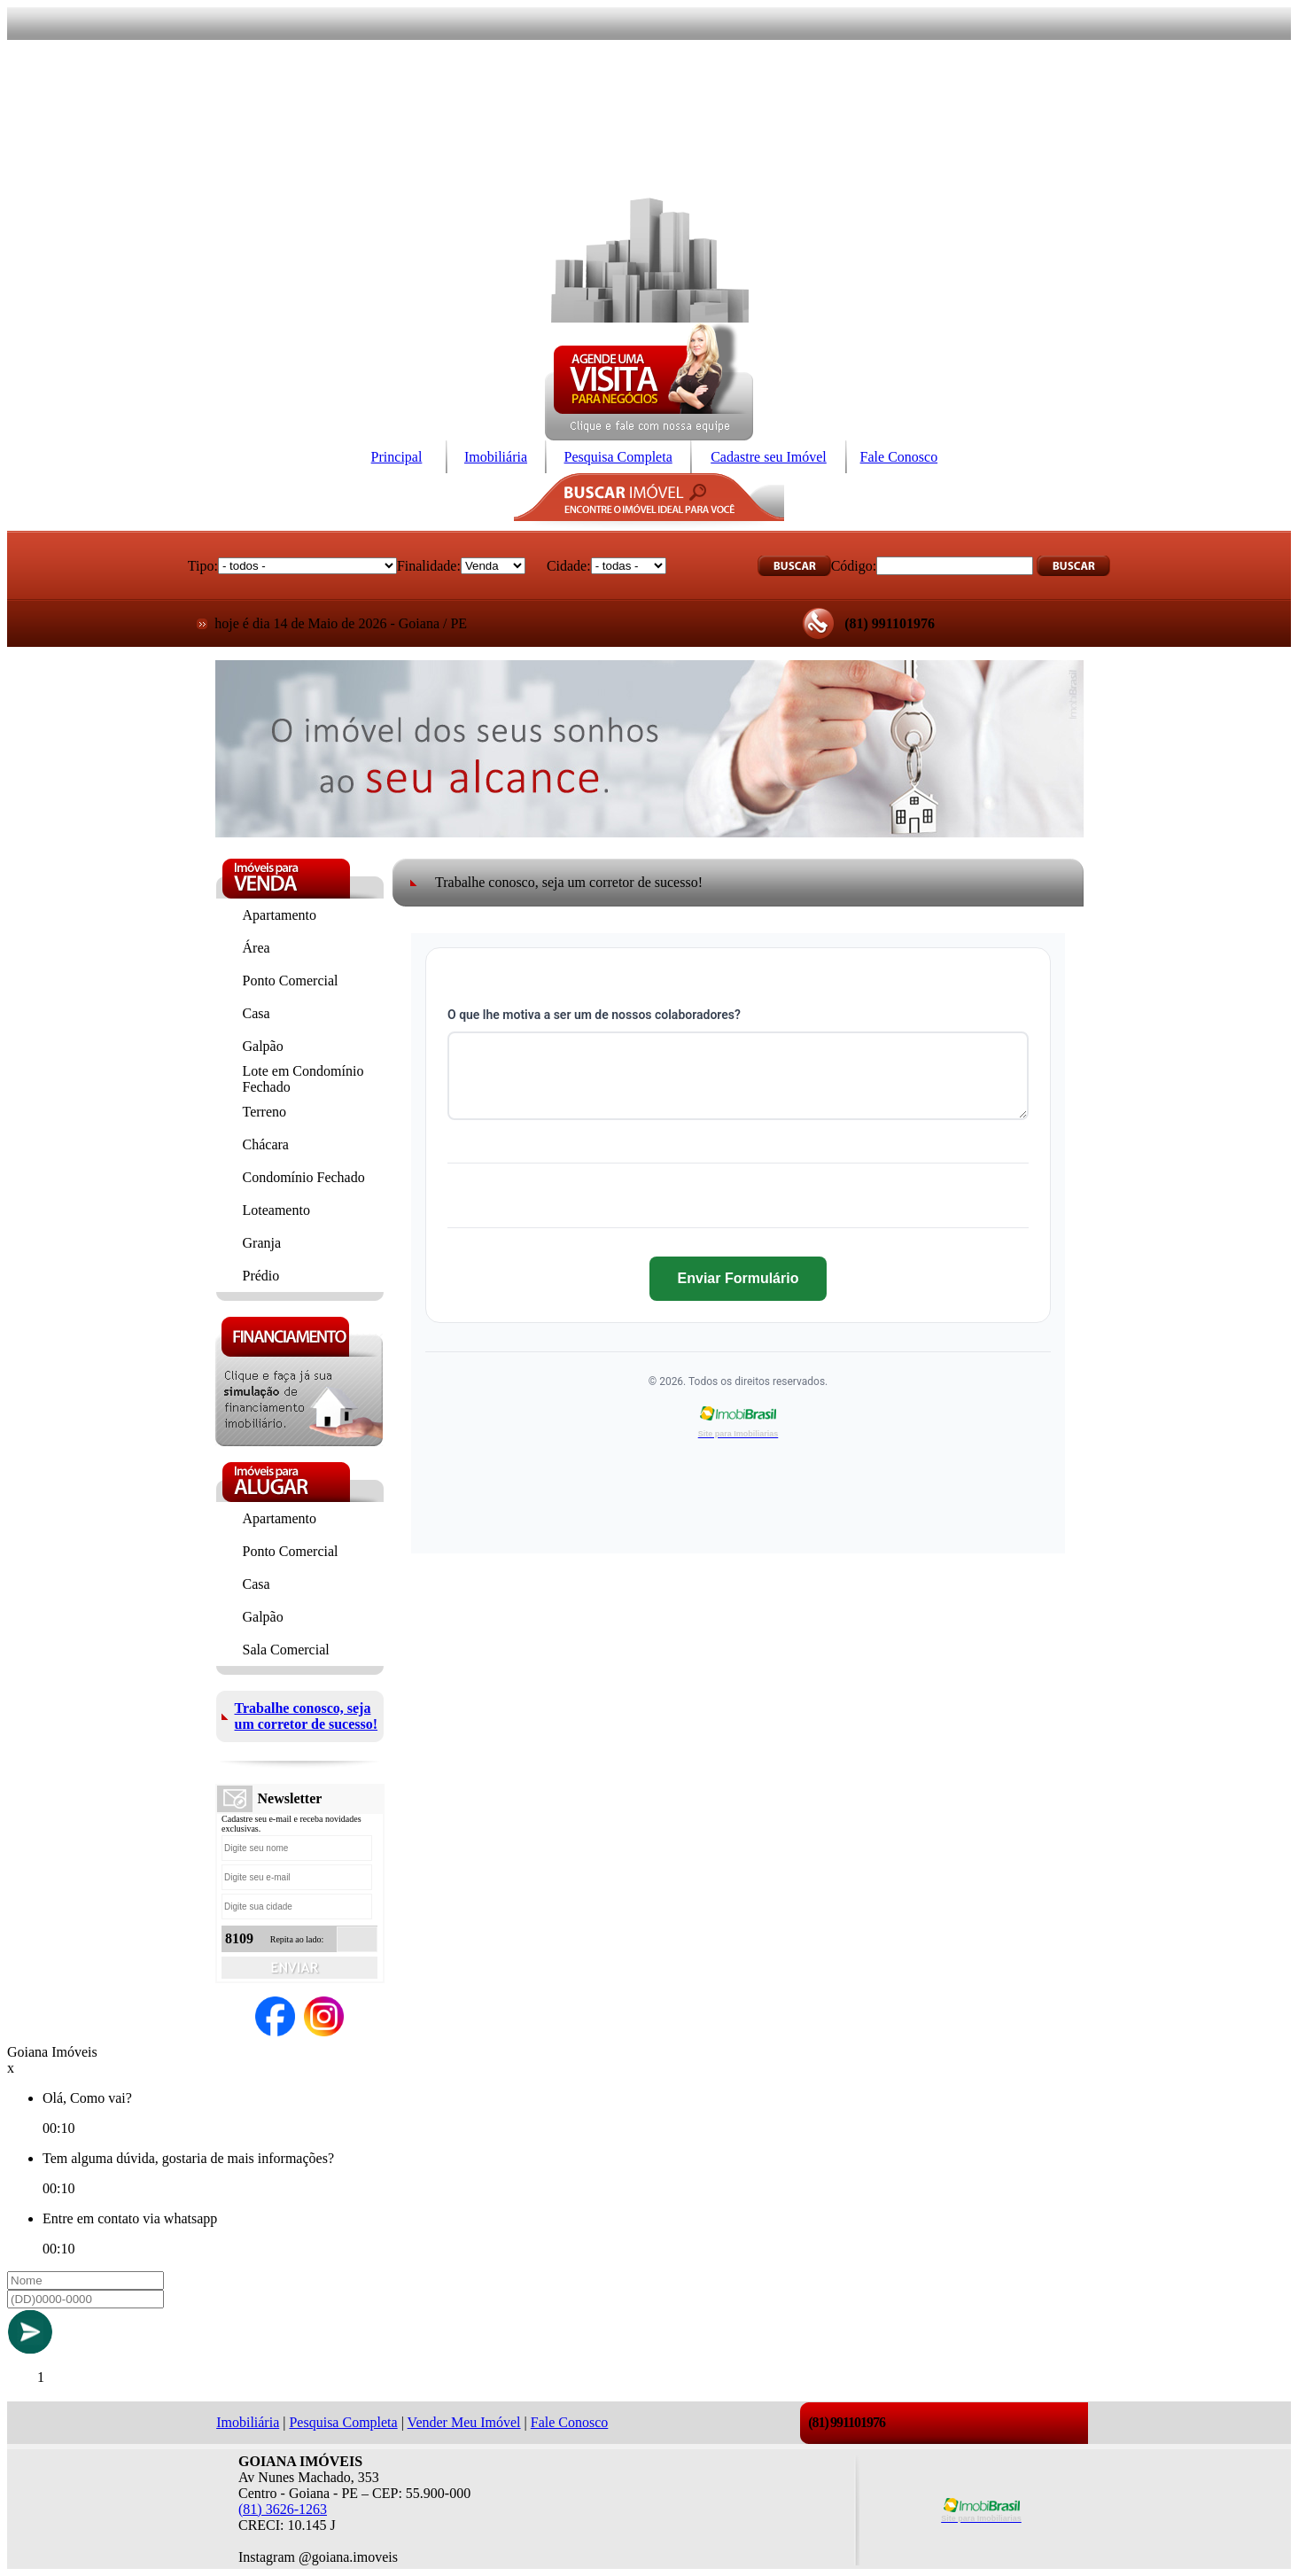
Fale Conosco (899, 456)
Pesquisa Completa (618, 456)
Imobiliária (495, 456)
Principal (397, 456)
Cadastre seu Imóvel (769, 456)
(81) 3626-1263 (282, 2509)
